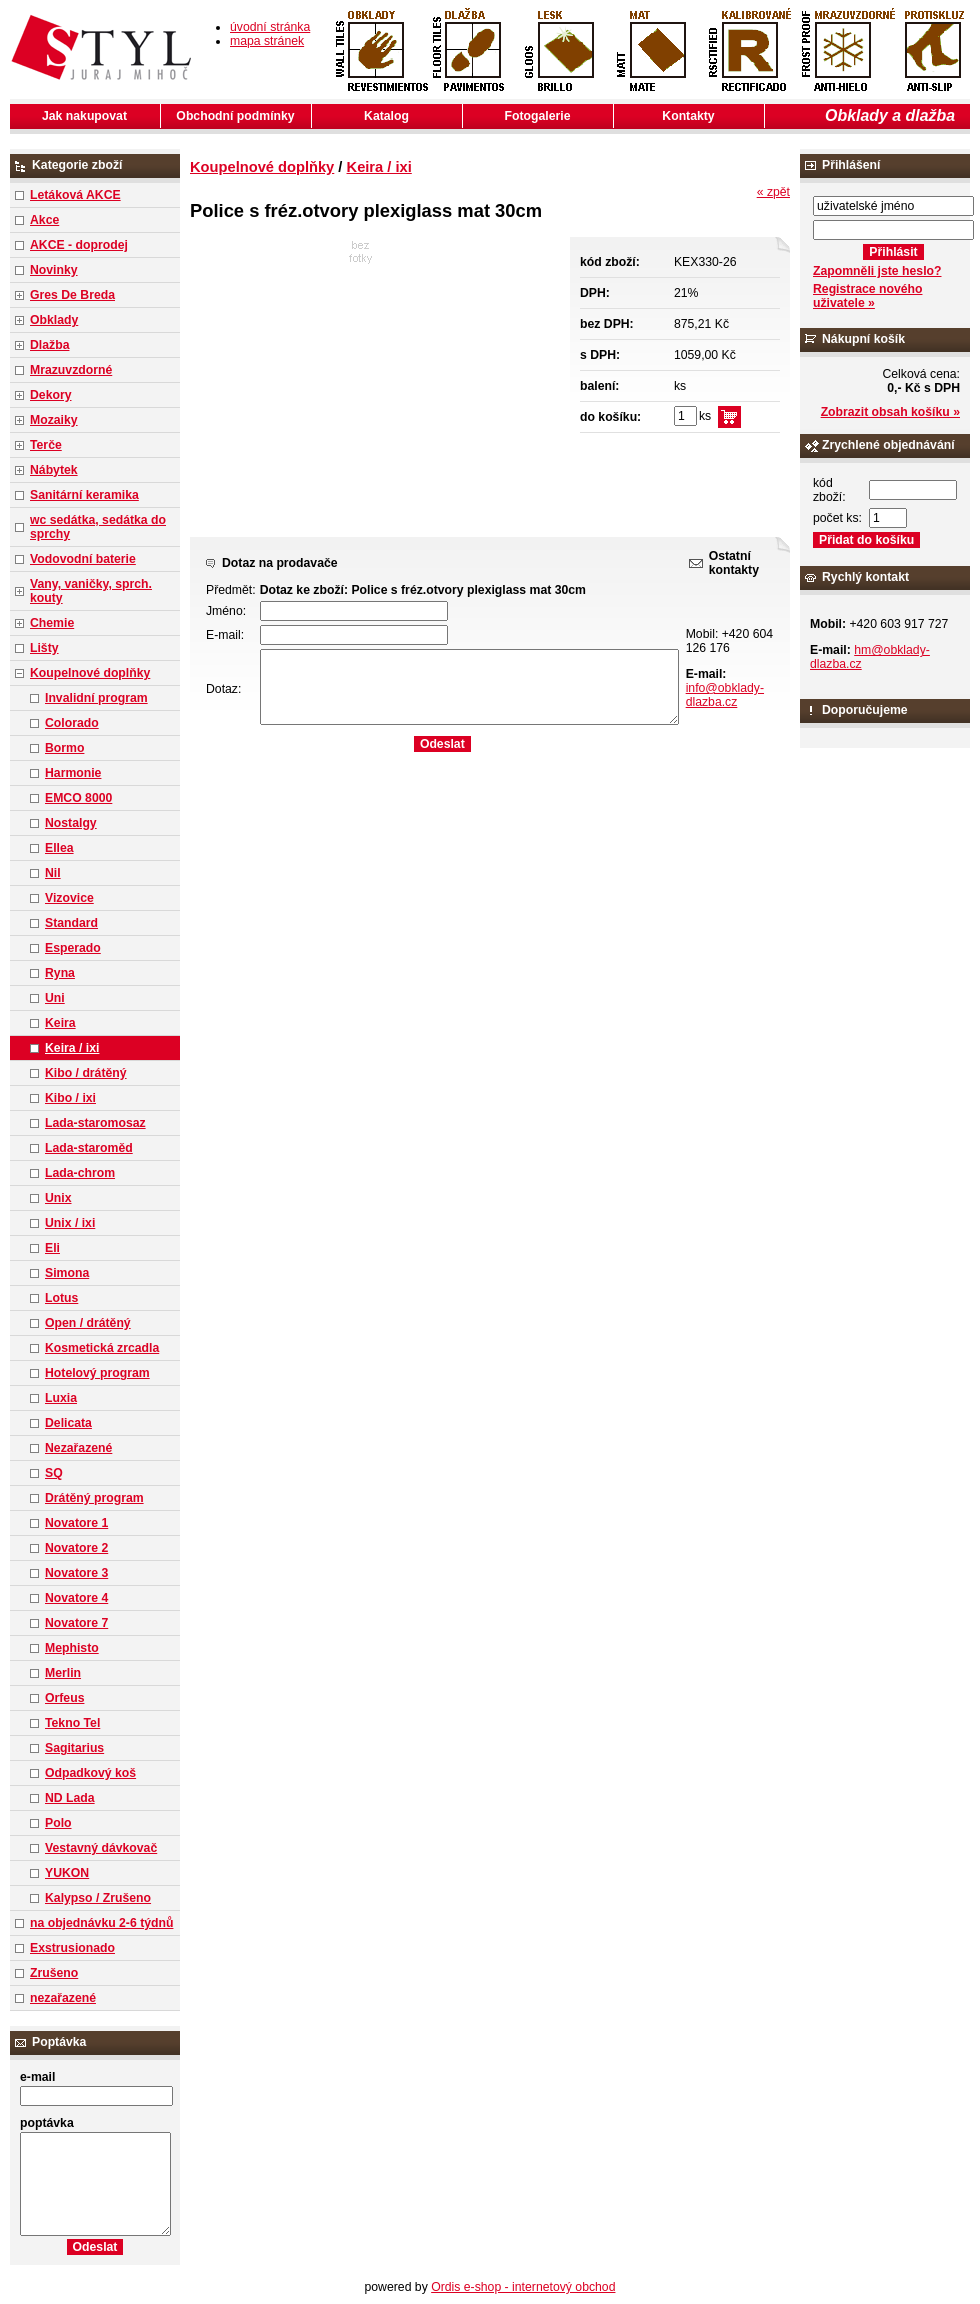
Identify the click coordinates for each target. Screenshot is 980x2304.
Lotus (61, 1298)
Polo (58, 1823)
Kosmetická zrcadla (102, 1348)
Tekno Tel (72, 1723)
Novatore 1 (76, 1523)
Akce (44, 220)
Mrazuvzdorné (71, 370)
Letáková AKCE (75, 195)
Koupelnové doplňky (90, 673)
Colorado (72, 723)
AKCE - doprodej (79, 245)
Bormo (64, 748)
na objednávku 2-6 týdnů (101, 1923)
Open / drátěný (88, 1323)
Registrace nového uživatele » (867, 296)
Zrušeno (54, 1973)
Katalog (386, 116)
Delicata (68, 1423)
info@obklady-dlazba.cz (725, 695)
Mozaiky (54, 420)
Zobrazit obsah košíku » (890, 412)
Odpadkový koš (90, 1773)
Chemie (52, 623)
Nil (53, 873)
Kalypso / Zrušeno (98, 1898)
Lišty (44, 648)
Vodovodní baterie (83, 559)
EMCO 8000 (78, 798)
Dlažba (49, 345)
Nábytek (54, 470)
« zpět (773, 192)
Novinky (54, 270)
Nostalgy (71, 823)
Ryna (60, 973)
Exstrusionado (72, 1948)
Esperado (73, 948)
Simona (67, 1273)
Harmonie (73, 773)
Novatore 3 (76, 1573)
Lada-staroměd (89, 1148)
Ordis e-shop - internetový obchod (523, 2287)
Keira (60, 1023)
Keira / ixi (72, 1048)
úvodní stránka (270, 27)
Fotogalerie (538, 116)
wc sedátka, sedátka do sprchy (98, 527)
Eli (52, 1248)
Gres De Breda (72, 295)
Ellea (59, 848)
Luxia (61, 1398)
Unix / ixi (70, 1223)
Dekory (50, 395)
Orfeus (64, 1698)
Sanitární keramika (84, 495)
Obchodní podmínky (235, 116)
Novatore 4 (76, 1598)
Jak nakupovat (84, 116)
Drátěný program (94, 1498)
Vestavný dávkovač (101, 1848)
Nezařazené (78, 1448)
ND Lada (70, 1798)
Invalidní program (96, 698)
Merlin (63, 1673)
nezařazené (63, 1998)
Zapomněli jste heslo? (877, 271)
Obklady (54, 320)
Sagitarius (74, 1748)
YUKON (67, 1873)
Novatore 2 (76, 1548)
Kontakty (688, 116)
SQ (54, 1473)
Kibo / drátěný (86, 1073)
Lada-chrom (80, 1173)
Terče (46, 445)
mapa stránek (267, 41)
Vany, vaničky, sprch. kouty (91, 591)
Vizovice (69, 898)
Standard (71, 923)
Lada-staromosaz (95, 1123)
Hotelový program (97, 1373)
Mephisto (72, 1648)
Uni (55, 998)
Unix (58, 1198)
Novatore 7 (76, 1623)
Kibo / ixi (70, 1098)
